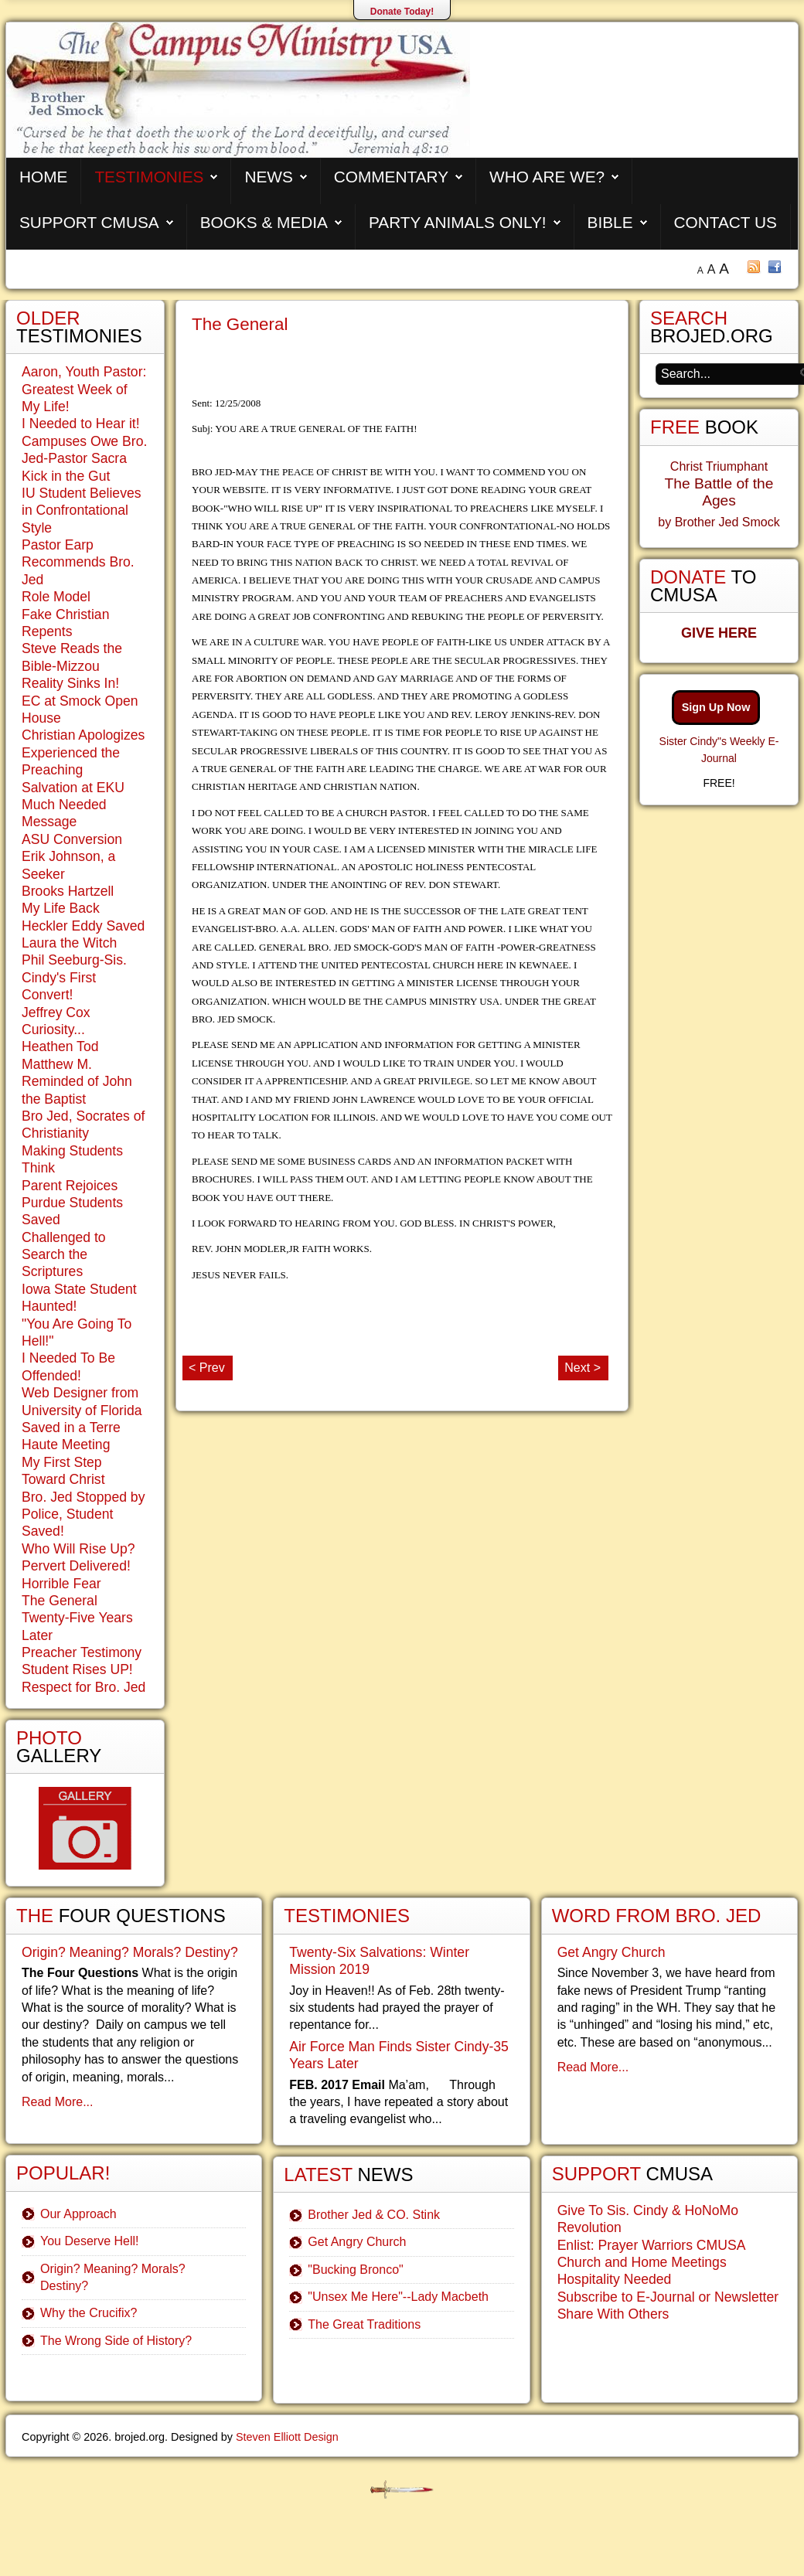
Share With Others (613, 2314)
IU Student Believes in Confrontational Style (81, 510)
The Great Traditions (364, 2324)
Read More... (57, 2101)
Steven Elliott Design (287, 2437)
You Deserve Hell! (89, 2241)
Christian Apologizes (83, 735)
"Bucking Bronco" (355, 2269)
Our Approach (78, 2213)
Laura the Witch (69, 943)
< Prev (207, 1367)
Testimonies (148, 176)
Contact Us (725, 222)
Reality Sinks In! (70, 683)
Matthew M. (57, 1064)
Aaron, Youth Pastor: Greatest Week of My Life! (84, 389)
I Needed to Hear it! (81, 423)
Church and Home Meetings (642, 2262)
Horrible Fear (61, 1583)
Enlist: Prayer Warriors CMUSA (651, 2245)
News (268, 176)
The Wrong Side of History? (116, 2340)
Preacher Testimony (81, 1652)
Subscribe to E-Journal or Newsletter (668, 2297)
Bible (610, 222)
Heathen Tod (60, 1046)
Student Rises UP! (77, 1669)
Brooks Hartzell (68, 891)
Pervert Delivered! (76, 1566)
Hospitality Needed (614, 2279)
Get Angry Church (357, 2241)
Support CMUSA (89, 222)
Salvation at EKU (73, 787)
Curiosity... (53, 1029)
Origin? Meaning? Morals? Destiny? (130, 1952)
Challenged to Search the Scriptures (64, 1255)
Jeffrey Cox (56, 1012)
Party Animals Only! (458, 222)
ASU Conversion (72, 839)
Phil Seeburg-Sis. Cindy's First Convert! (74, 977)
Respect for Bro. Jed (83, 1687)
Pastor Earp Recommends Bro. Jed (78, 562)
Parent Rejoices (70, 1185)
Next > (582, 1367)
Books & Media (264, 222)
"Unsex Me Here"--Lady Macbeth (398, 2296)
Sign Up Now (716, 707)
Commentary (391, 176)
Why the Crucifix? (88, 2312)
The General (240, 324)
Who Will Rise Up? (78, 1549)
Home (43, 176)
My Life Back (61, 908)
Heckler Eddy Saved (83, 926)
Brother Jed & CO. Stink (374, 2214)
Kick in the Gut (66, 476)
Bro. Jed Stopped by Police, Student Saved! (83, 1514)
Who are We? (547, 176)
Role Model (56, 596)
